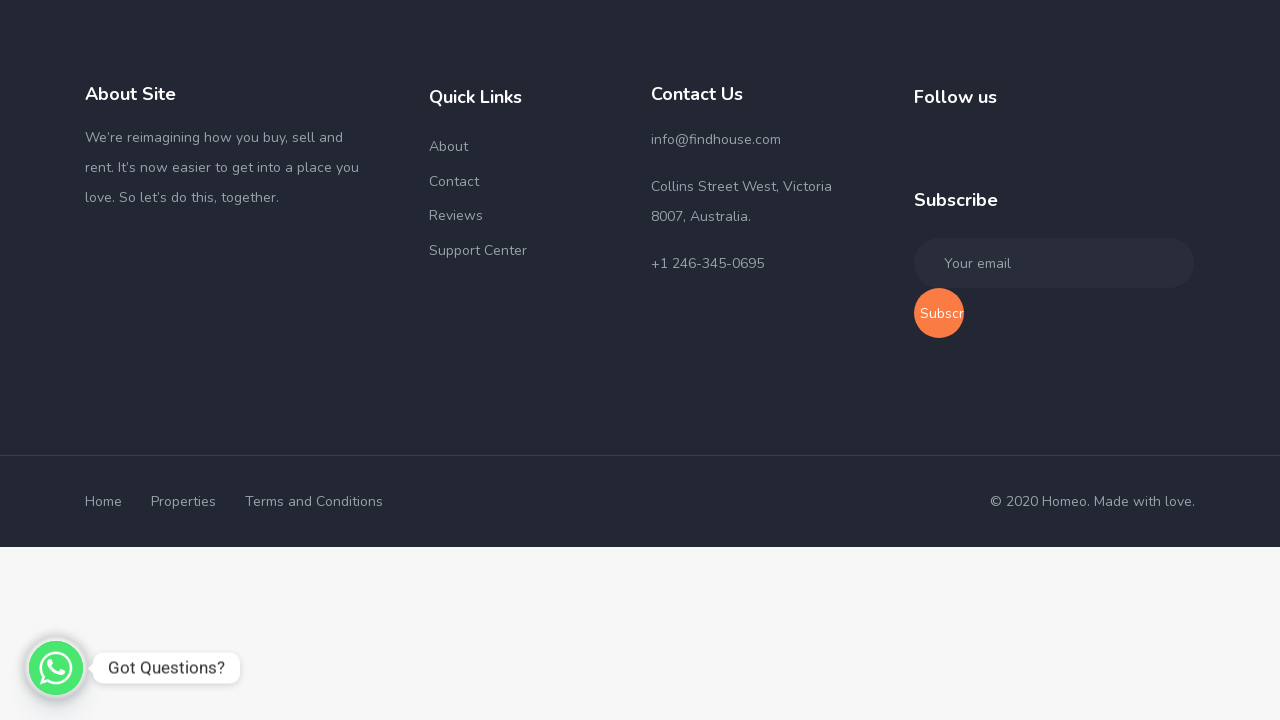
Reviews (456, 215)
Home (103, 501)
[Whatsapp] (56, 668)
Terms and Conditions (314, 501)
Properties (183, 501)
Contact (454, 181)
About (448, 146)
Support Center (478, 250)
